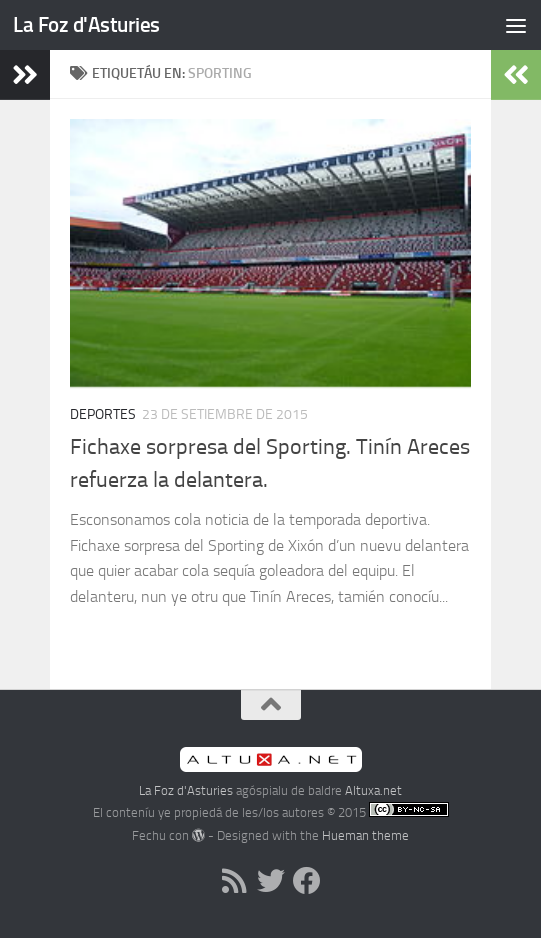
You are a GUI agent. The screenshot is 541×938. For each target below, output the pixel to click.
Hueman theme (365, 835)
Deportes (103, 414)
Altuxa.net (373, 790)
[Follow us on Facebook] (307, 881)
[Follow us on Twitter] (271, 881)
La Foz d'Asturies (86, 24)
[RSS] (235, 881)
